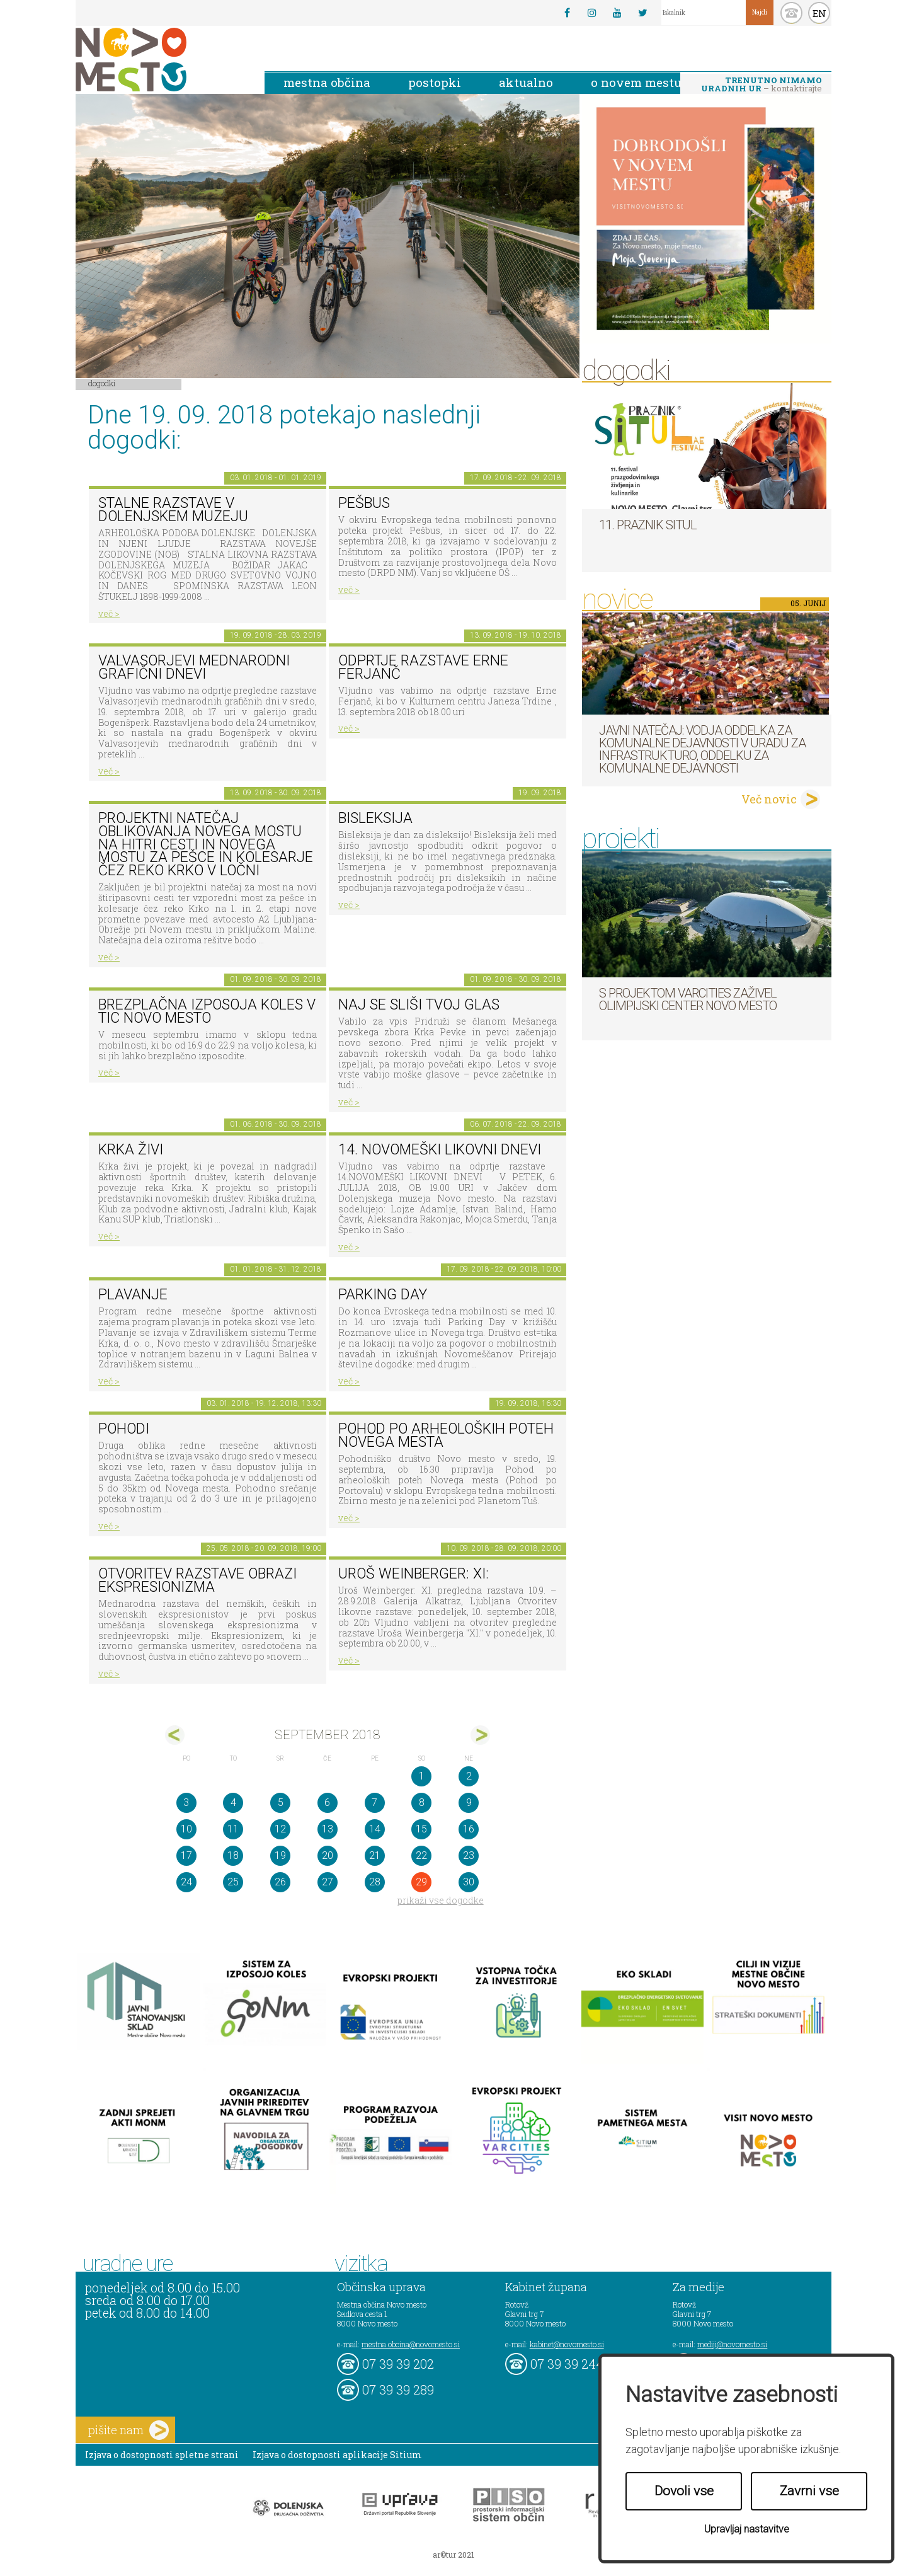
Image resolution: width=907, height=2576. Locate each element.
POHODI (123, 1428)
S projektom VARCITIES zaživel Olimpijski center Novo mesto (688, 999)
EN (819, 13)
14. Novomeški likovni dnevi (439, 1149)
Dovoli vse (684, 2490)
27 (327, 1882)
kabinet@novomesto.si (567, 2344)
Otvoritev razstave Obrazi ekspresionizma (197, 1580)
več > (109, 613)
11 (233, 1829)
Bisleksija (375, 818)
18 (233, 1855)
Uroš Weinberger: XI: (413, 1573)
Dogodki (102, 383)
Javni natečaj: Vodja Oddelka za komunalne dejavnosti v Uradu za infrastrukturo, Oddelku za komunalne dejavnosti (702, 749)
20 (327, 1855)
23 (468, 1855)
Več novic (769, 799)
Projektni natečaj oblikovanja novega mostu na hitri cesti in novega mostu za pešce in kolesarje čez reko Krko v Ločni (205, 844)
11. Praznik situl (648, 524)
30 (468, 1882)
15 (421, 1829)
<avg (175, 1735)
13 (327, 1829)
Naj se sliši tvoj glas (418, 1004)
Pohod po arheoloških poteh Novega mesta (446, 1435)
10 (186, 1829)
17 (186, 1855)
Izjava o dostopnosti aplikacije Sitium (337, 2455)
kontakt (791, 13)
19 (280, 1855)
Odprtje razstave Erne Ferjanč (423, 667)
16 (468, 1829)
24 (186, 1882)
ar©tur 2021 (453, 2555)
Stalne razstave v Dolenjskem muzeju (173, 510)
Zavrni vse (809, 2490)
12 (280, 1829)
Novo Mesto (161, 59)
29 (421, 1882)
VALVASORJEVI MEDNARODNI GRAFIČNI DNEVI (194, 667)
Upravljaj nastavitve (746, 2529)
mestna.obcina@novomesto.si (411, 2344)
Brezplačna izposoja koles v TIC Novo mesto (207, 1011)
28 (374, 1882)
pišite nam (128, 2430)
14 (374, 1829)
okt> (480, 1735)
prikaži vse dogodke (440, 1900)
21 (374, 1855)
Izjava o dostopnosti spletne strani (162, 2455)
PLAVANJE (133, 1294)
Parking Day (382, 1294)
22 (421, 1855)
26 (280, 1882)
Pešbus (364, 503)
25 (233, 1882)
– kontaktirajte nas (761, 85)
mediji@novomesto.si (732, 2344)
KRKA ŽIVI (130, 1149)
